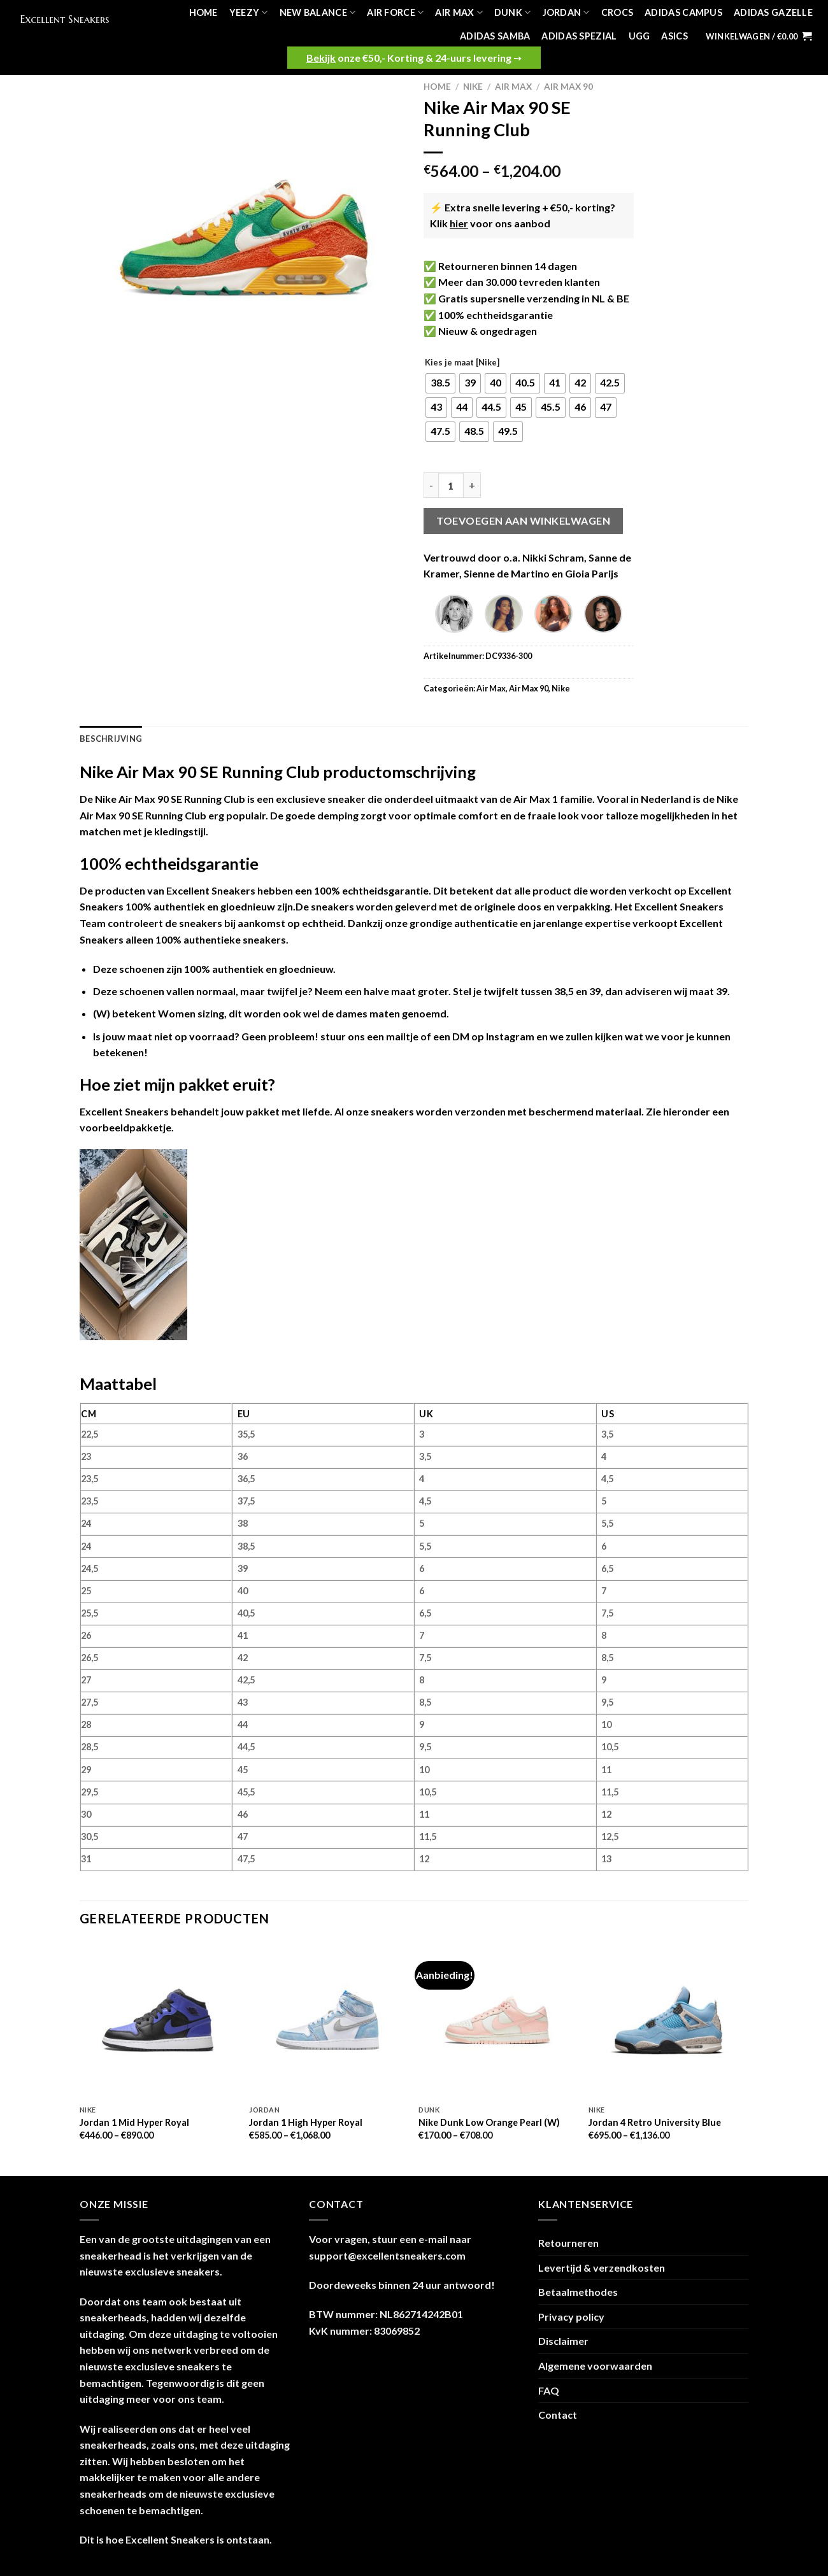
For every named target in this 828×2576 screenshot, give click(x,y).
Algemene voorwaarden (595, 2366)
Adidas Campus (683, 12)
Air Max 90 (568, 86)
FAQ (548, 2390)
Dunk (512, 12)
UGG (639, 36)
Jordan (566, 12)
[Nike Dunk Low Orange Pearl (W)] (497, 2020)
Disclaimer (563, 2341)
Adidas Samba (495, 36)
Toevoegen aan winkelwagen (523, 520)
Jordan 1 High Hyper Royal (305, 2122)
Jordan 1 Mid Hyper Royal (134, 2122)
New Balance (318, 12)
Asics (674, 36)
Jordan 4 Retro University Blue (655, 2122)
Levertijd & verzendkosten (601, 2267)
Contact (557, 2415)
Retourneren (568, 2243)
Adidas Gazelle (773, 12)
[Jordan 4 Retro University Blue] (667, 2020)
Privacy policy (571, 2317)
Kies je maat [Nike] (462, 362)
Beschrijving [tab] (111, 738)
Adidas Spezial (579, 36)
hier (459, 223)
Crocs (617, 12)
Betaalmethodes (578, 2292)
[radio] (440, 383)
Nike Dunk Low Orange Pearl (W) (489, 2122)
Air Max (459, 12)
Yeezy (248, 12)
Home (203, 12)
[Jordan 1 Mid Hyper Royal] (158, 2020)
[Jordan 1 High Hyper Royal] (327, 2020)
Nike (473, 86)
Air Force (395, 12)
